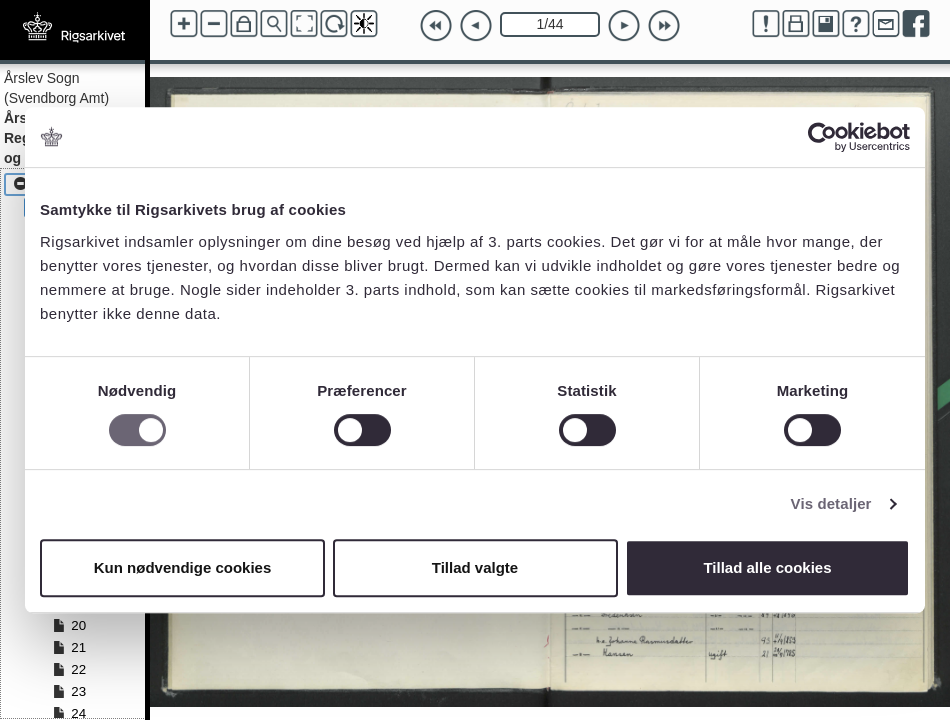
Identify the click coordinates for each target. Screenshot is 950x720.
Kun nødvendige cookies (183, 567)
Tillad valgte (475, 567)
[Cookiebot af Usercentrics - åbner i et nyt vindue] (822, 137)
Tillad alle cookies (767, 567)
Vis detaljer (831, 503)
